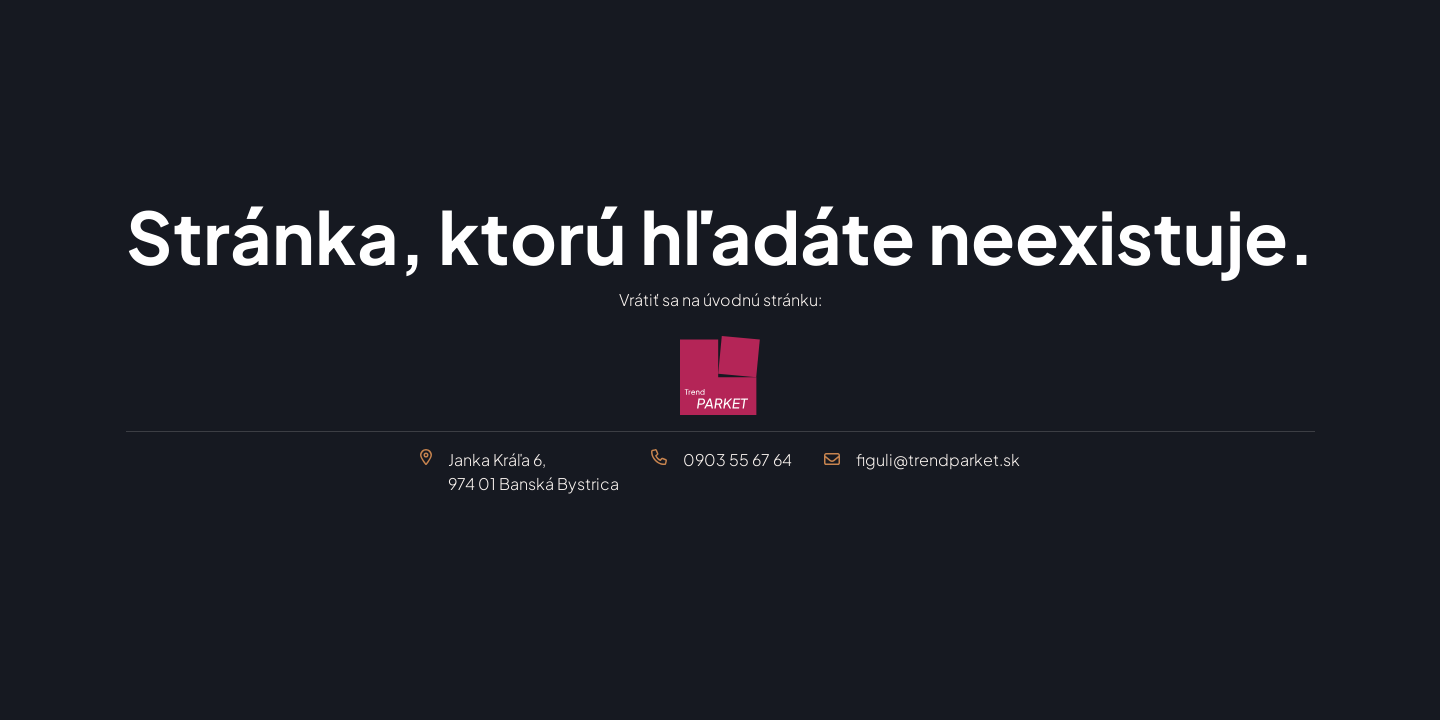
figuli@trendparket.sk (938, 459)
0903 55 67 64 (737, 459)
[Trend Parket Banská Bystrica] (720, 376)
